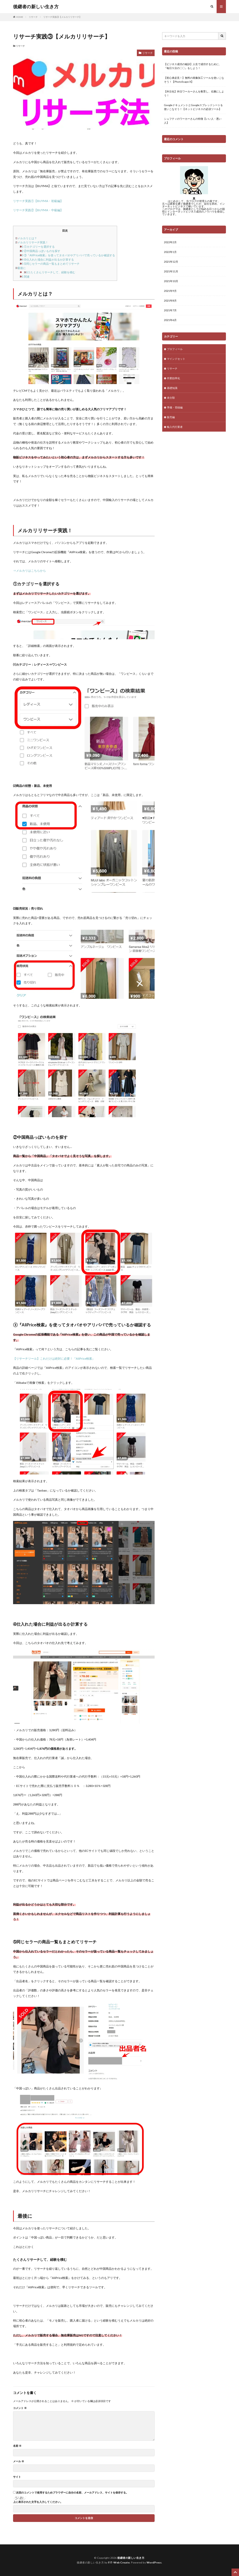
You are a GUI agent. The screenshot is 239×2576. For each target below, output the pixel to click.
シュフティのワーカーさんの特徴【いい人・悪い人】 (192, 120)
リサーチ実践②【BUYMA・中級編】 (38, 210)
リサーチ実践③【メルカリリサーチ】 (62, 17)
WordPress (154, 2562)
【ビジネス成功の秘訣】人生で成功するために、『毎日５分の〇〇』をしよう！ (192, 66)
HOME (19, 17)
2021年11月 (171, 271)
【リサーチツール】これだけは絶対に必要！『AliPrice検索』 (54, 1358)
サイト (17, 2477)
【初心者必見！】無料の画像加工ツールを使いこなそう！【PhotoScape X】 (194, 79)
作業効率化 (173, 378)
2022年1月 (170, 251)
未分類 (171, 397)
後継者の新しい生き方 (36, 6)
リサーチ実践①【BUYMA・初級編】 (38, 201)
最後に (20, 268)
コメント (20, 2408)
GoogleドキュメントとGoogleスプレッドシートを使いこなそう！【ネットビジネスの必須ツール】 (193, 107)
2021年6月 (170, 320)
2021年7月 (170, 310)
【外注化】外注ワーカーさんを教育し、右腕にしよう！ (194, 93)
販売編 (171, 417)
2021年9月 (170, 290)
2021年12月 (171, 261)
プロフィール (175, 349)
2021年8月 (170, 300)
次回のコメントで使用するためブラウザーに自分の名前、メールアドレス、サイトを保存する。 (72, 2492)
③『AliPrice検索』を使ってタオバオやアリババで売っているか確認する (67, 255)
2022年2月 (170, 242)
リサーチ (33, 17)
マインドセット (176, 358)
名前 (17, 2445)
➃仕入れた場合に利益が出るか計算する (46, 259)
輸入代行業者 (175, 426)
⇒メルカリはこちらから (29, 570)
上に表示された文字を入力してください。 (38, 2502)
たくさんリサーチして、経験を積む (49, 272)
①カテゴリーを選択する (37, 246)
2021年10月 (171, 281)
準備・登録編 (175, 407)
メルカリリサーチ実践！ (31, 242)
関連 (24, 276)
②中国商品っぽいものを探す (39, 251)
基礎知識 (172, 387)
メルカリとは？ (26, 238)
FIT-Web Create (119, 2562)
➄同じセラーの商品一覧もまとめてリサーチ (49, 263)
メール (18, 2461)
